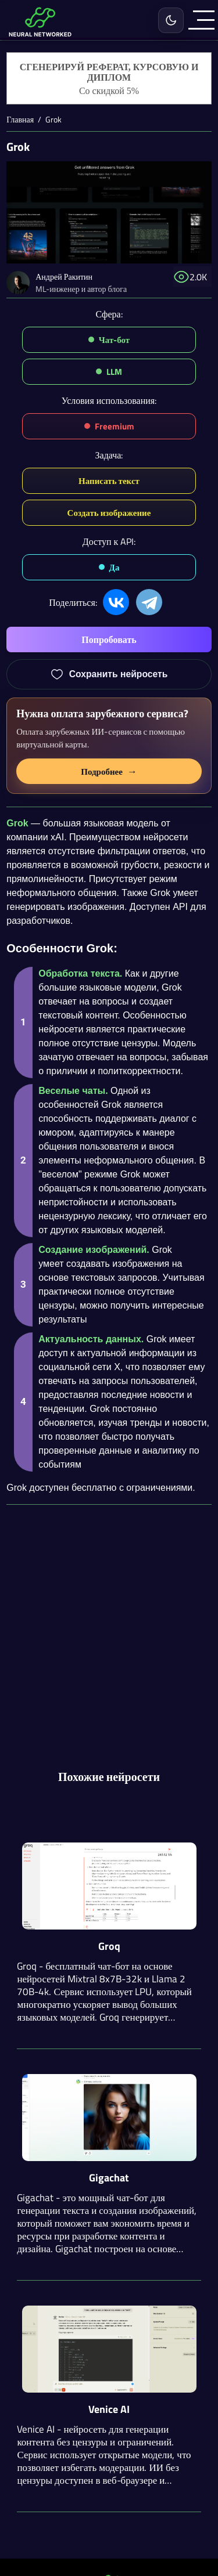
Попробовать (109, 639)
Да (114, 567)
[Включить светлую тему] (171, 20)
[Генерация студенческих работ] (109, 79)
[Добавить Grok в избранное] (109, 674)
